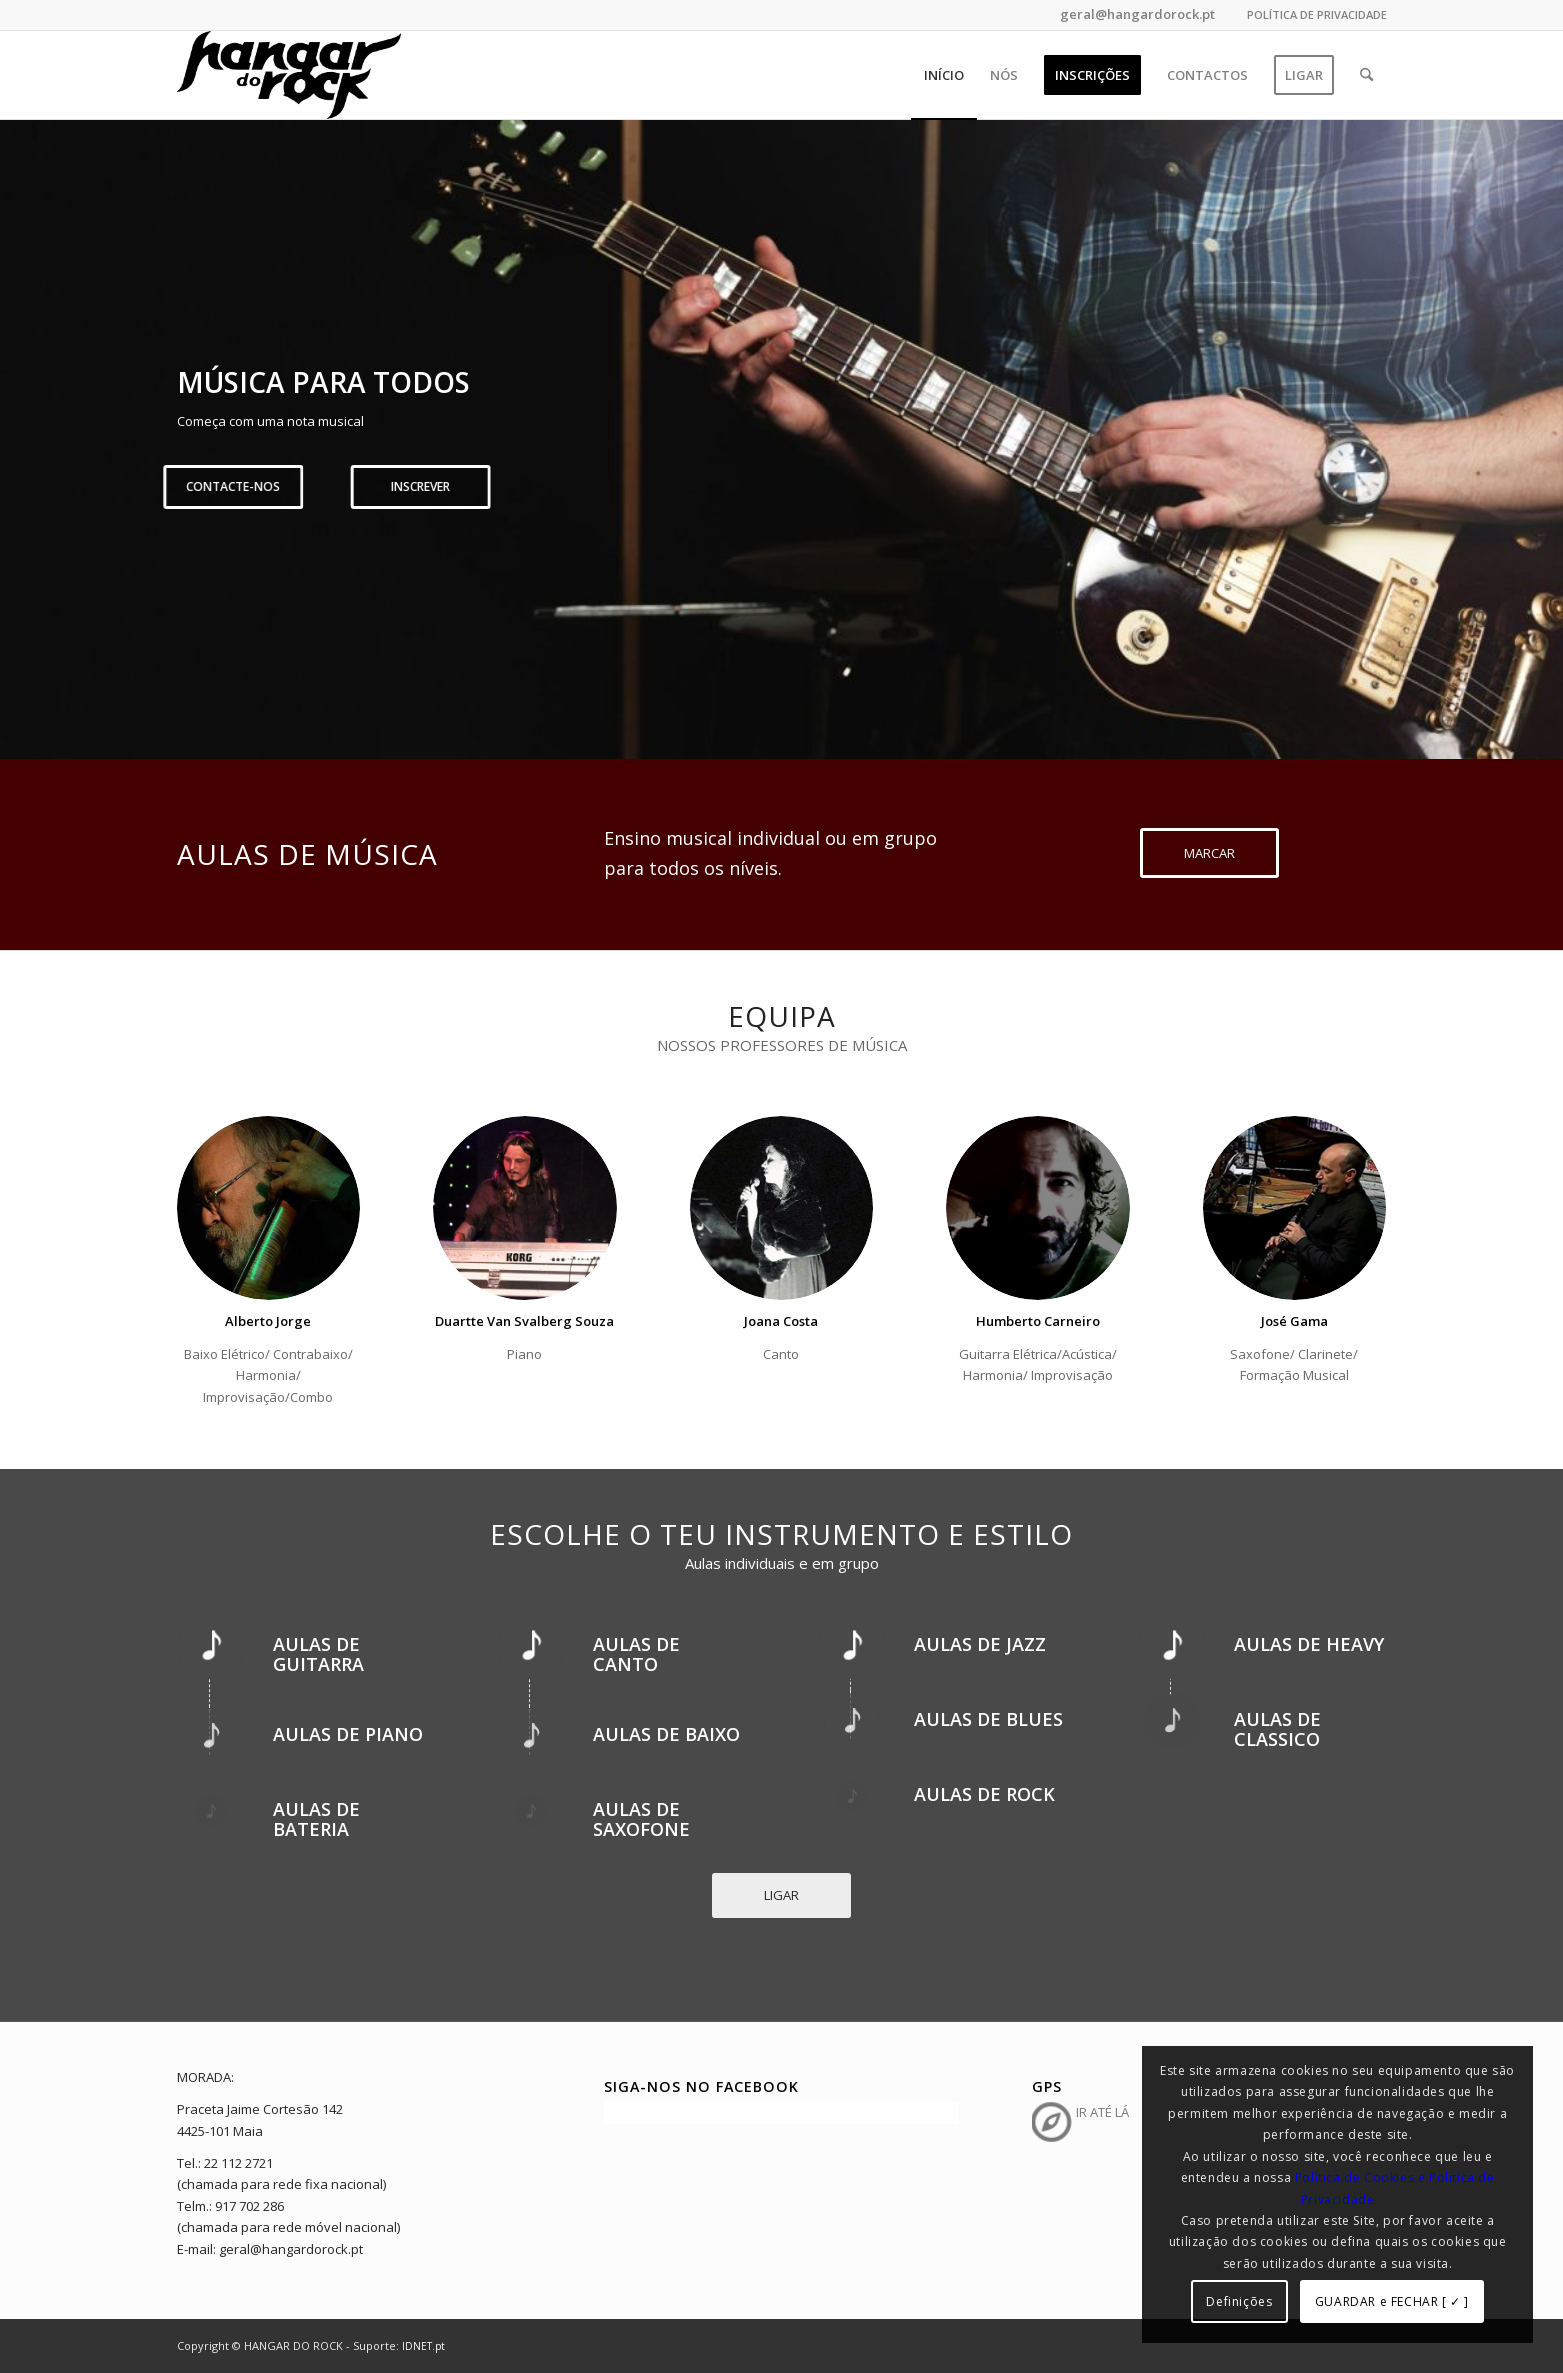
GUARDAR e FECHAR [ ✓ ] (1392, 2301)
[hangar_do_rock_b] (289, 75)
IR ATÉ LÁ (1102, 2112)
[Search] (1366, 75)
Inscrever (880, 486)
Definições (1239, 2301)
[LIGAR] (781, 1895)
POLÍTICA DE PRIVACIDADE (1317, 14)
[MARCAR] (1209, 853)
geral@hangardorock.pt (1136, 14)
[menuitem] (1312, 15)
